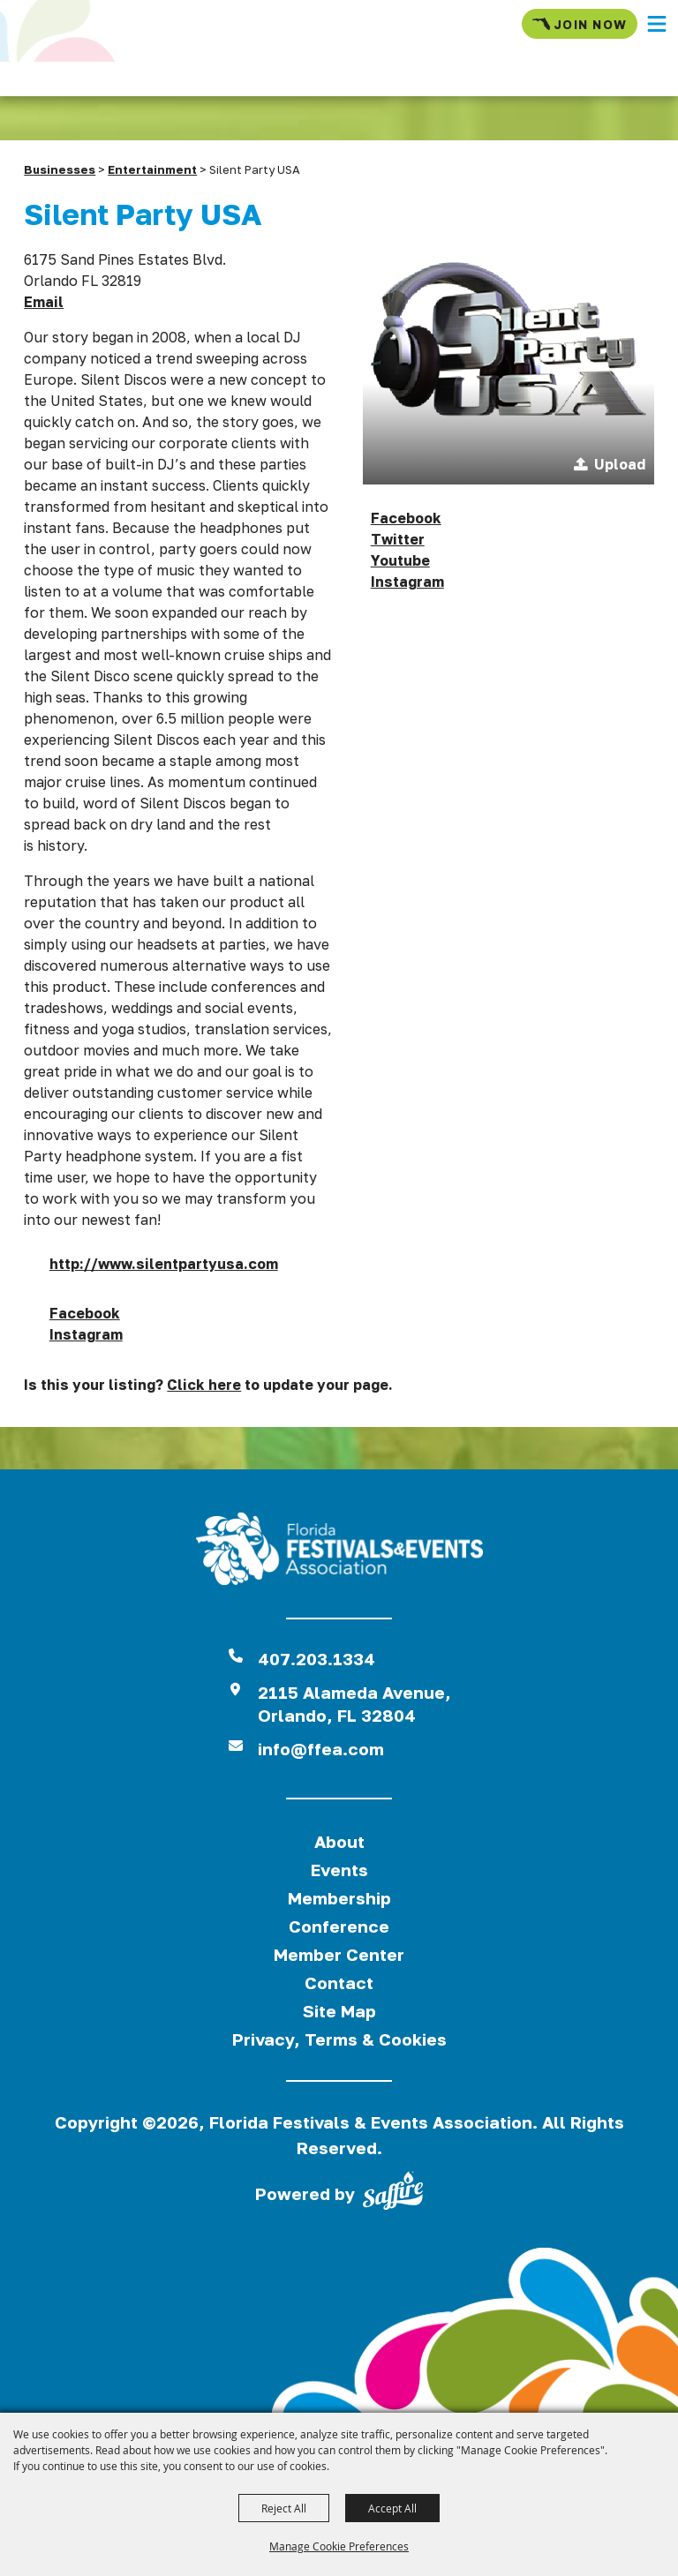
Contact (339, 1982)
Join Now (579, 24)
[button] (656, 23)
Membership (339, 1898)
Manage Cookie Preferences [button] (339, 2546)
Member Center (339, 1954)
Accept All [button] (392, 2508)
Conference (339, 1926)
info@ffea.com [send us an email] (321, 1749)
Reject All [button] (283, 2508)
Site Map (339, 2011)
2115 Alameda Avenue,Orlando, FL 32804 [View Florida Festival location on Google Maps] (354, 1703)
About (339, 1841)
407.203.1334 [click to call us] (316, 1658)
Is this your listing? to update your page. (208, 1384)
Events (339, 1869)
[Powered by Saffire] (393, 2194)
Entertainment (152, 169)
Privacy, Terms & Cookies (339, 2039)
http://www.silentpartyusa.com (163, 1264)
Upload (619, 464)
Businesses (59, 169)
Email (44, 302)
